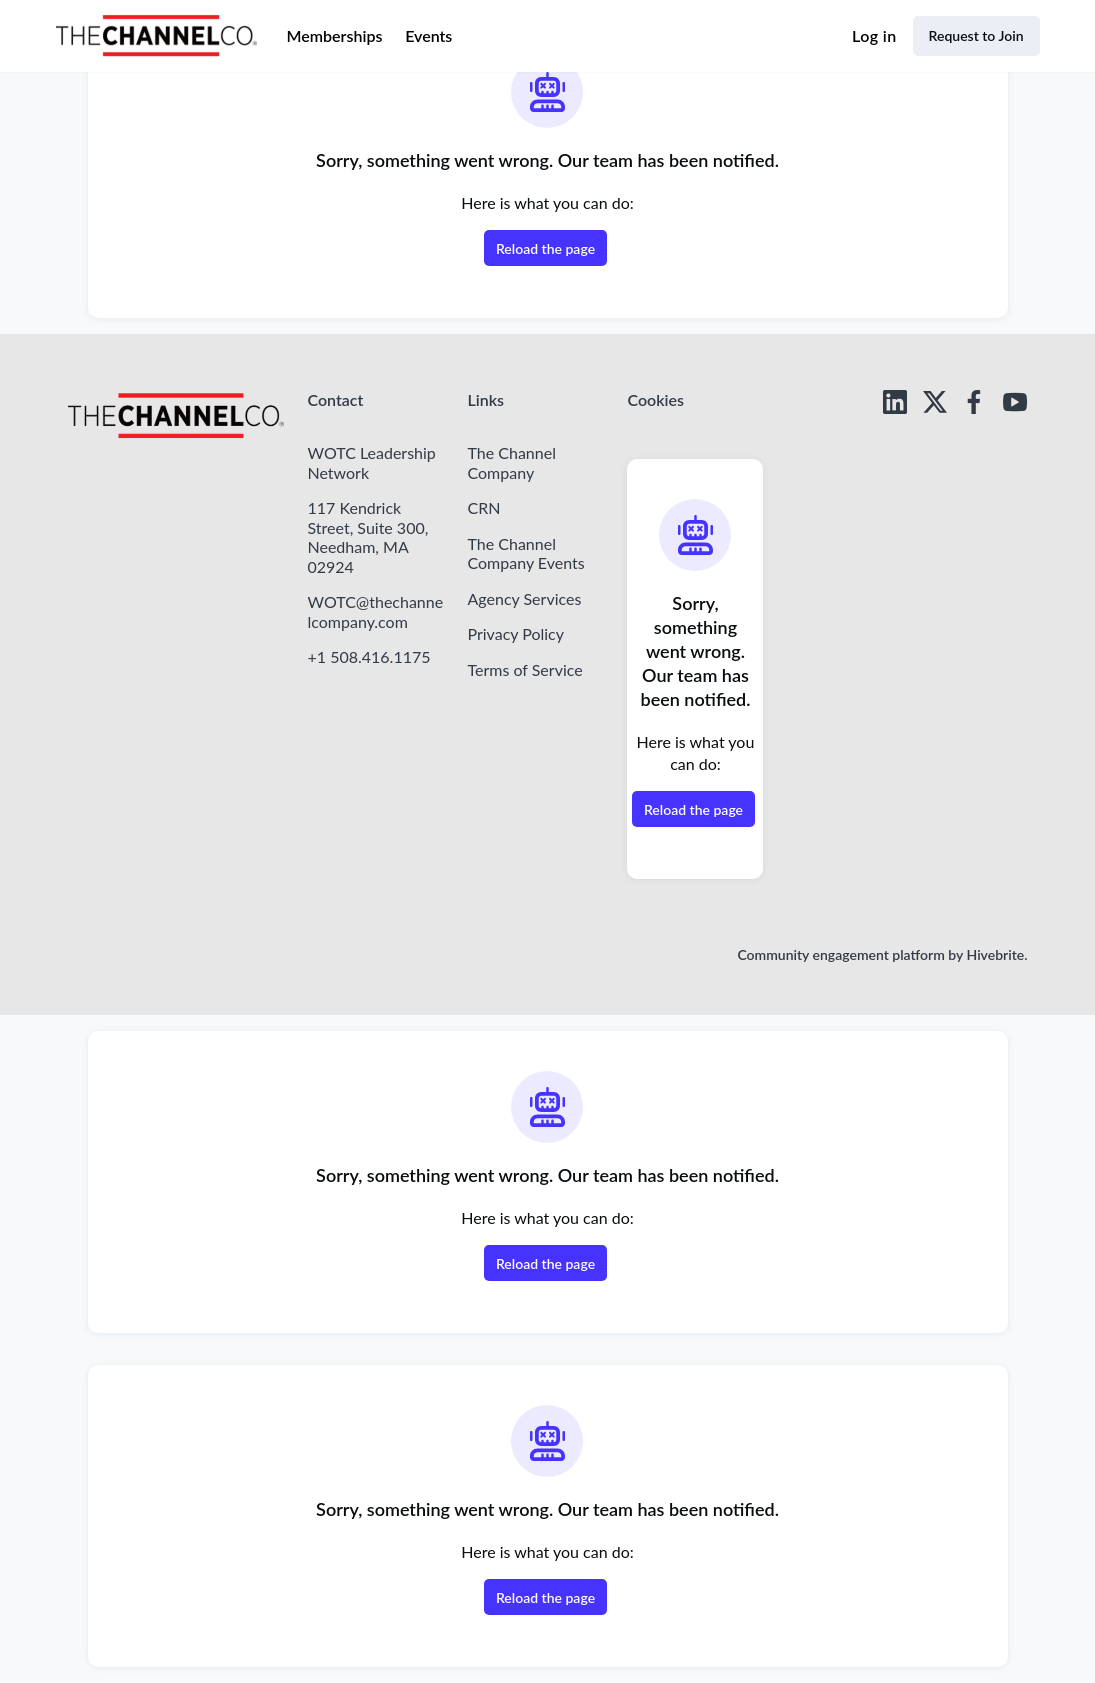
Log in (874, 35)
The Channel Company (511, 462)
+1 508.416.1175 (369, 656)
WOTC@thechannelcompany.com (376, 611)
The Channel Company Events (525, 553)
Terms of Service (524, 669)
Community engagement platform (840, 954)
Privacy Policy (515, 633)
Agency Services (524, 598)
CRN (483, 507)
